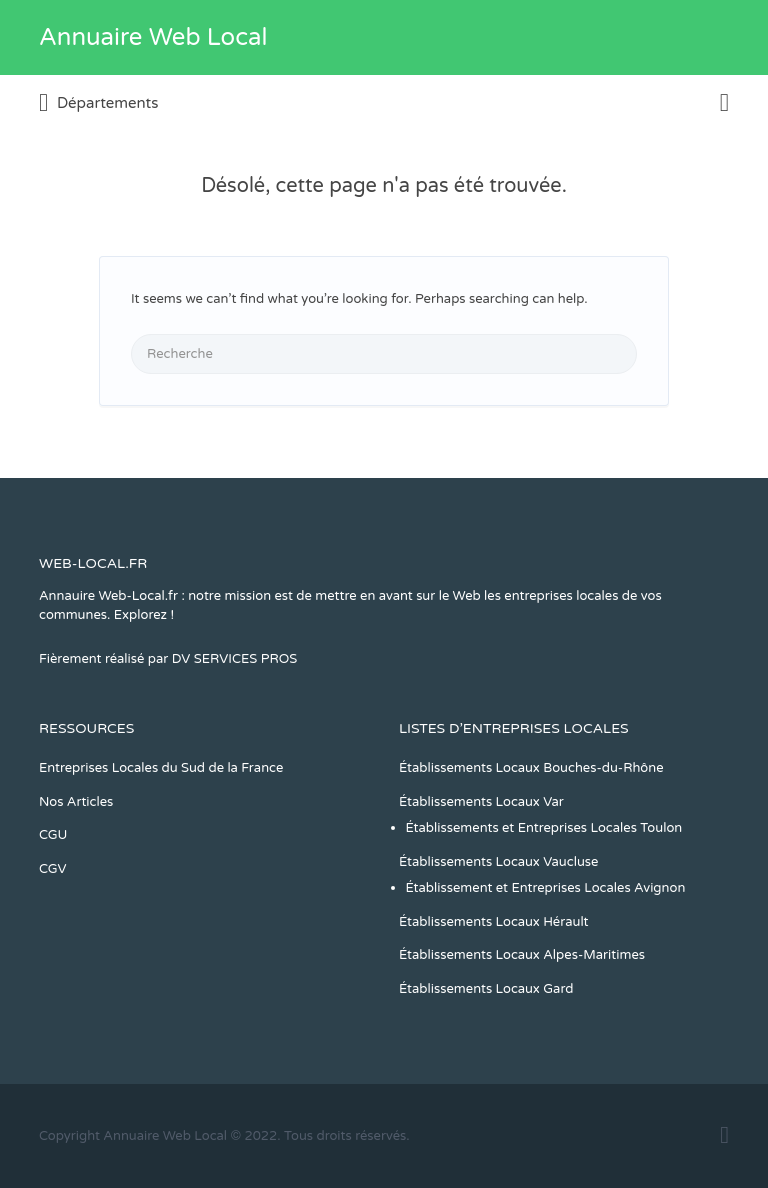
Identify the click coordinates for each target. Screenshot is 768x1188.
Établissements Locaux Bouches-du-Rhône (531, 768)
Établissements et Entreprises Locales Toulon (544, 828)
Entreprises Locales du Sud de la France (161, 768)
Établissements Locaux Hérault (494, 922)
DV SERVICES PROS (235, 659)
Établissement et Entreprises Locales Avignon (546, 888)
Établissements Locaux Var (481, 802)
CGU (53, 835)
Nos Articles (76, 802)
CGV (53, 869)
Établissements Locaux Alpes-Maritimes (522, 955)
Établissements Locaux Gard (486, 989)
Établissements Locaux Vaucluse (498, 862)
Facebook (724, 1135)
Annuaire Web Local (153, 37)
